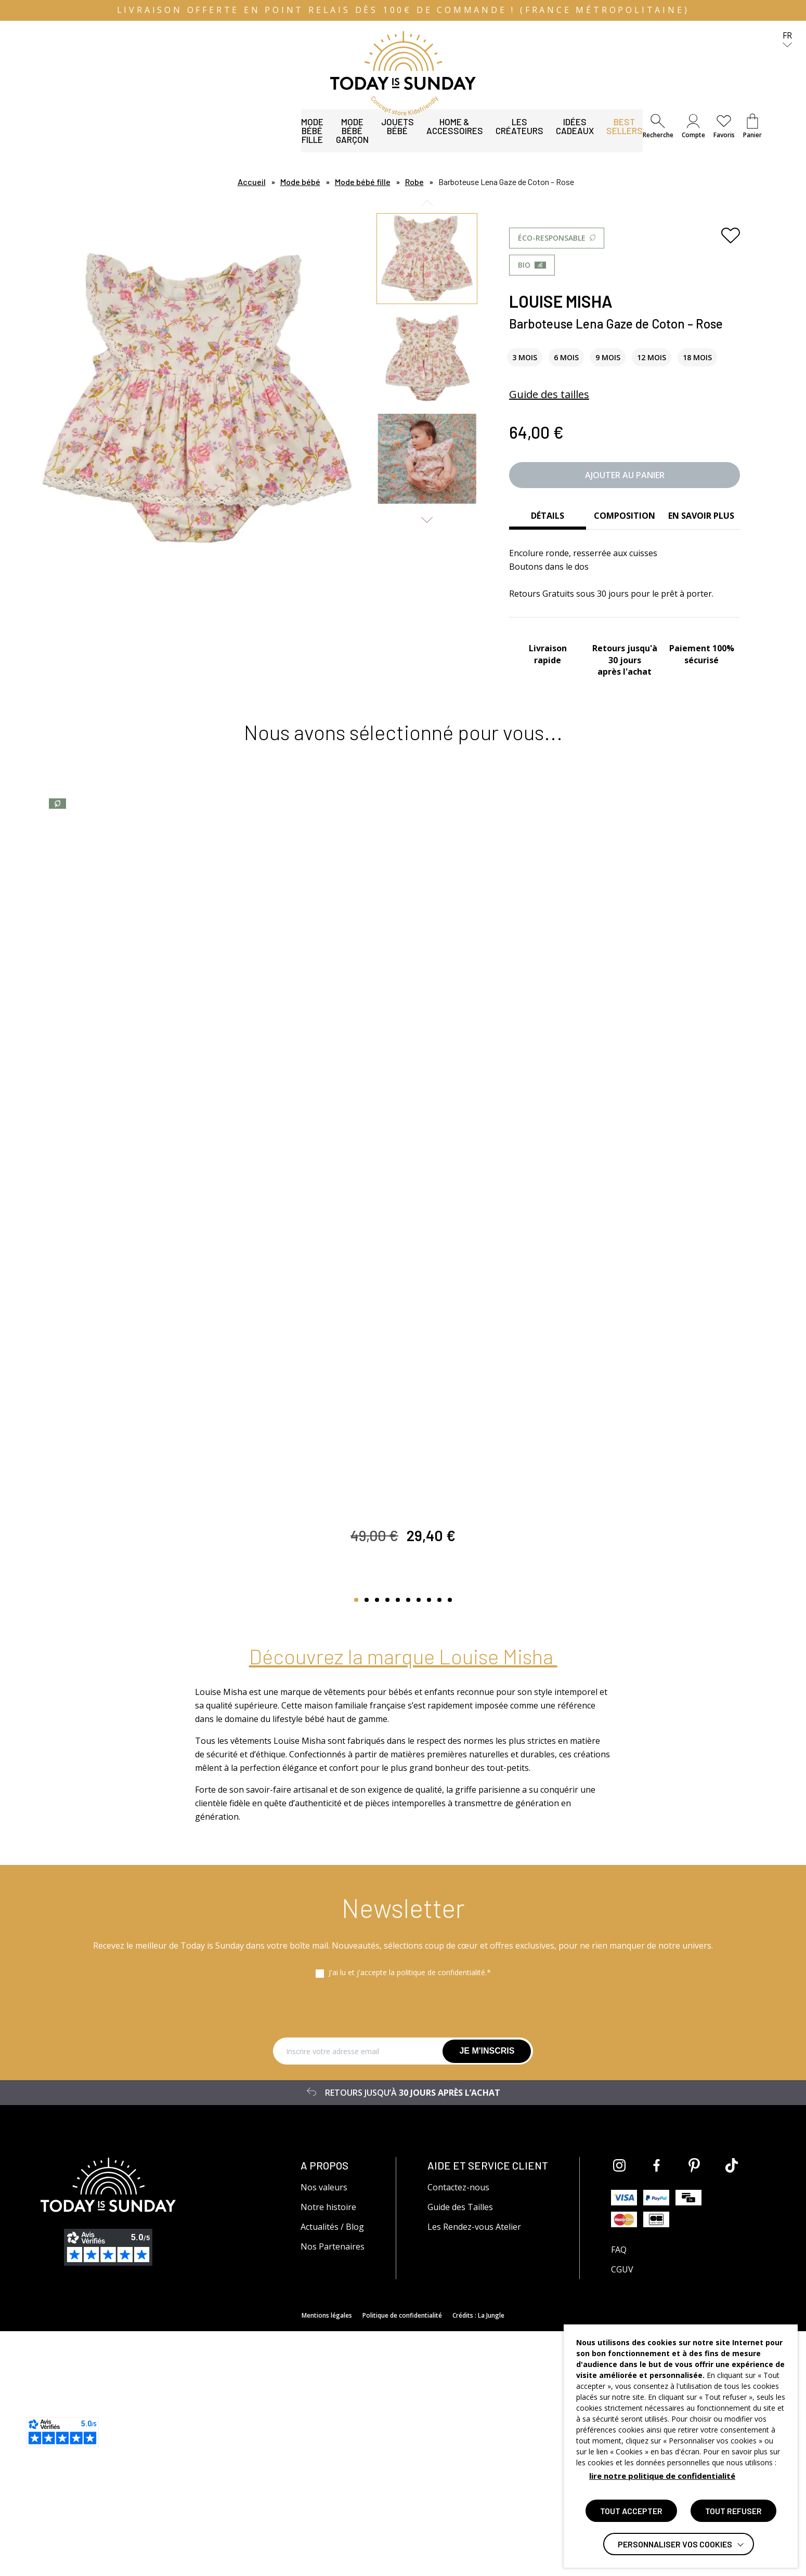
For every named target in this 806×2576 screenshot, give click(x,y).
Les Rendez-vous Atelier (474, 2471)
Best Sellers (563, 138)
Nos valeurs (324, 2432)
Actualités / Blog (332, 2471)
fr (787, 40)
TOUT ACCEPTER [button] (631, 2511)
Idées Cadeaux (489, 138)
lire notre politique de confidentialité (662, 2475)
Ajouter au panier (625, 475)
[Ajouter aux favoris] (730, 235)
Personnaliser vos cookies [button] (675, 2544)
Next (427, 520)
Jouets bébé (239, 138)
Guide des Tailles (460, 2451)
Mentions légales (327, 2560)
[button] (658, 126)
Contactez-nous (458, 2432)
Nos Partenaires (333, 2491)
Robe (414, 182)
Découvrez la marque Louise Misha (403, 1900)
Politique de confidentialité (402, 2560)
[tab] (547, 517)
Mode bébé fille (74, 138)
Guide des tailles (549, 394)
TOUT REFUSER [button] (733, 2511)
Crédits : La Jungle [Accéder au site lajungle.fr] (478, 2560)
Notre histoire (328, 2451)
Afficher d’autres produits (400, 1833)
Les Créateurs (413, 138)
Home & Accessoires (324, 138)
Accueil (252, 182)
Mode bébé (300, 182)
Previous (427, 203)
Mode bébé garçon (160, 138)
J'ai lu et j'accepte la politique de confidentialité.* (410, 2217)
